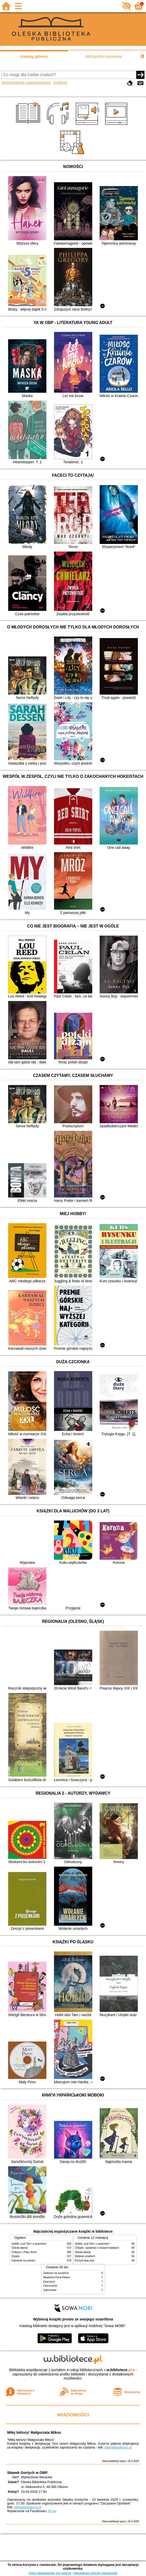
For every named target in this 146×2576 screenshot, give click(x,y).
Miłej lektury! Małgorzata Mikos (34, 2432)
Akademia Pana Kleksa (56, 2277)
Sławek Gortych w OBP (27, 2473)
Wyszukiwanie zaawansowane (26, 82)
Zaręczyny (49, 2281)
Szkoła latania (20, 2247)
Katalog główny (34, 56)
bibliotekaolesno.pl (118, 2447)
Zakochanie (50, 2290)
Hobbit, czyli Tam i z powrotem (29, 2243)
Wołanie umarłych (85, 2256)
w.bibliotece (119, 2370)
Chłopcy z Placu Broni (24, 2252)
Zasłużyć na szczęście (56, 2273)
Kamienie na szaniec (23, 2260)
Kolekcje (60, 82)
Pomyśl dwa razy (84, 2260)
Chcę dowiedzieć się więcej (50, 2573)
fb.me (52, 2511)
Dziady (16, 2256)
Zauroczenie (50, 2285)
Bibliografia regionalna (103, 56)
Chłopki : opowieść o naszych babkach (97, 2247)
